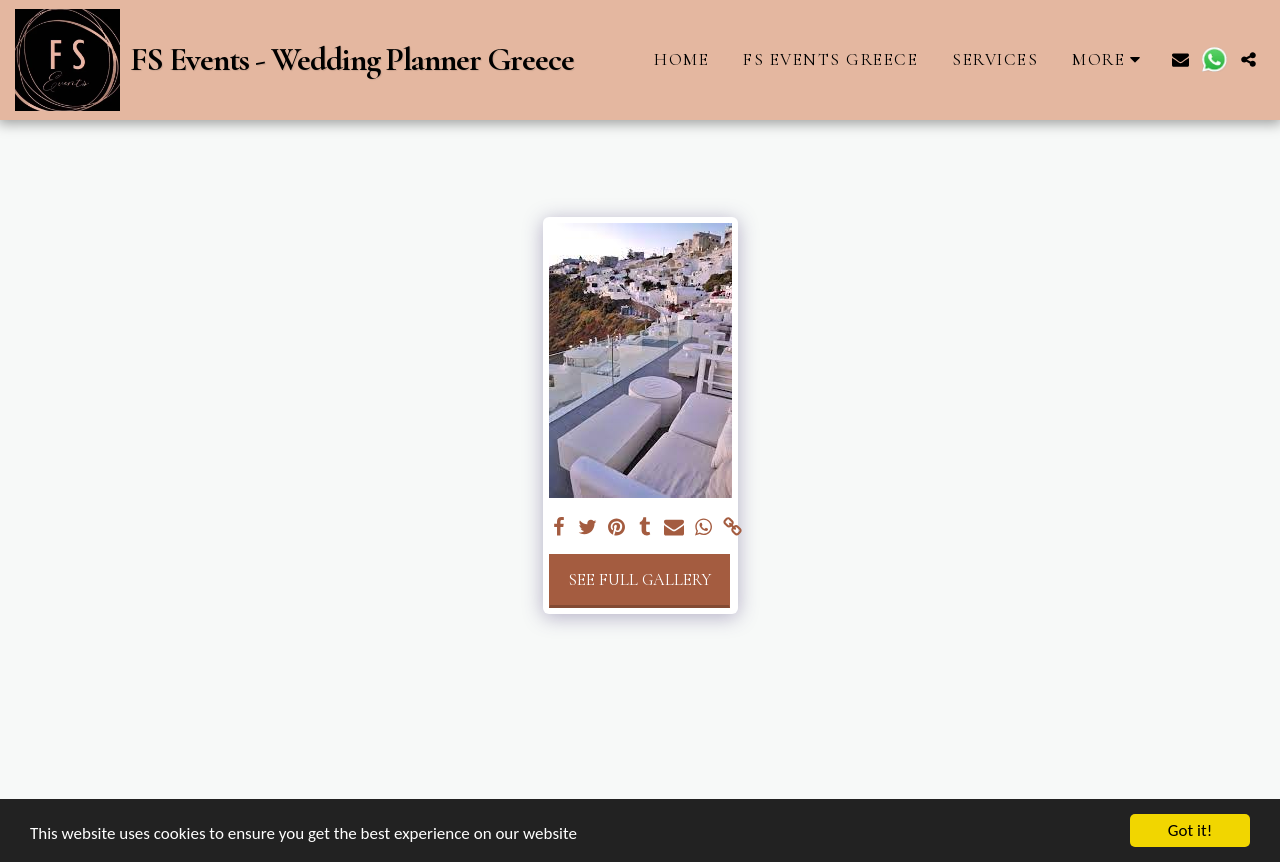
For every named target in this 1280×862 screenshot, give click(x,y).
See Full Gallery (639, 580)
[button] (1180, 59)
